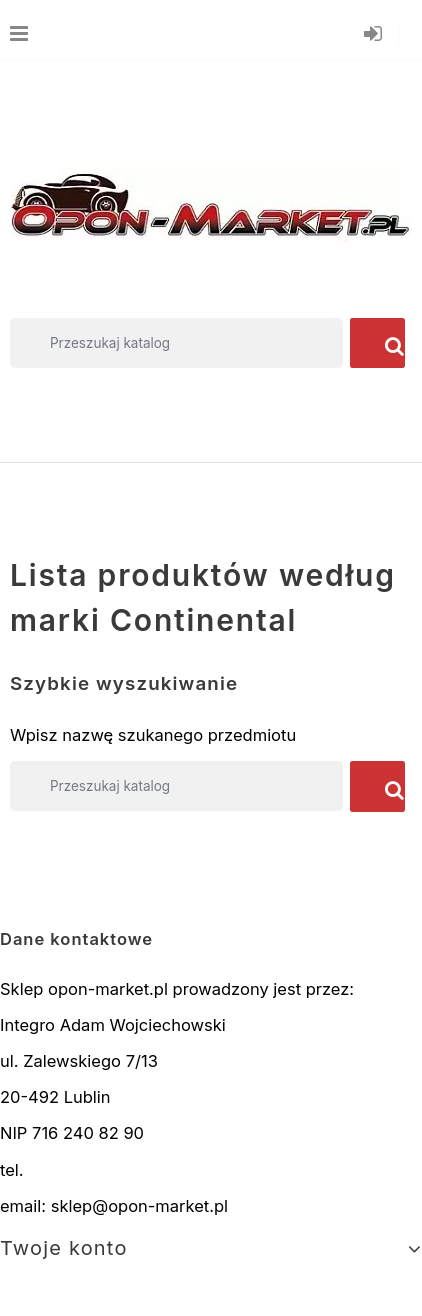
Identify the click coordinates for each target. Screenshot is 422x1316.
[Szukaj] (176, 343)
